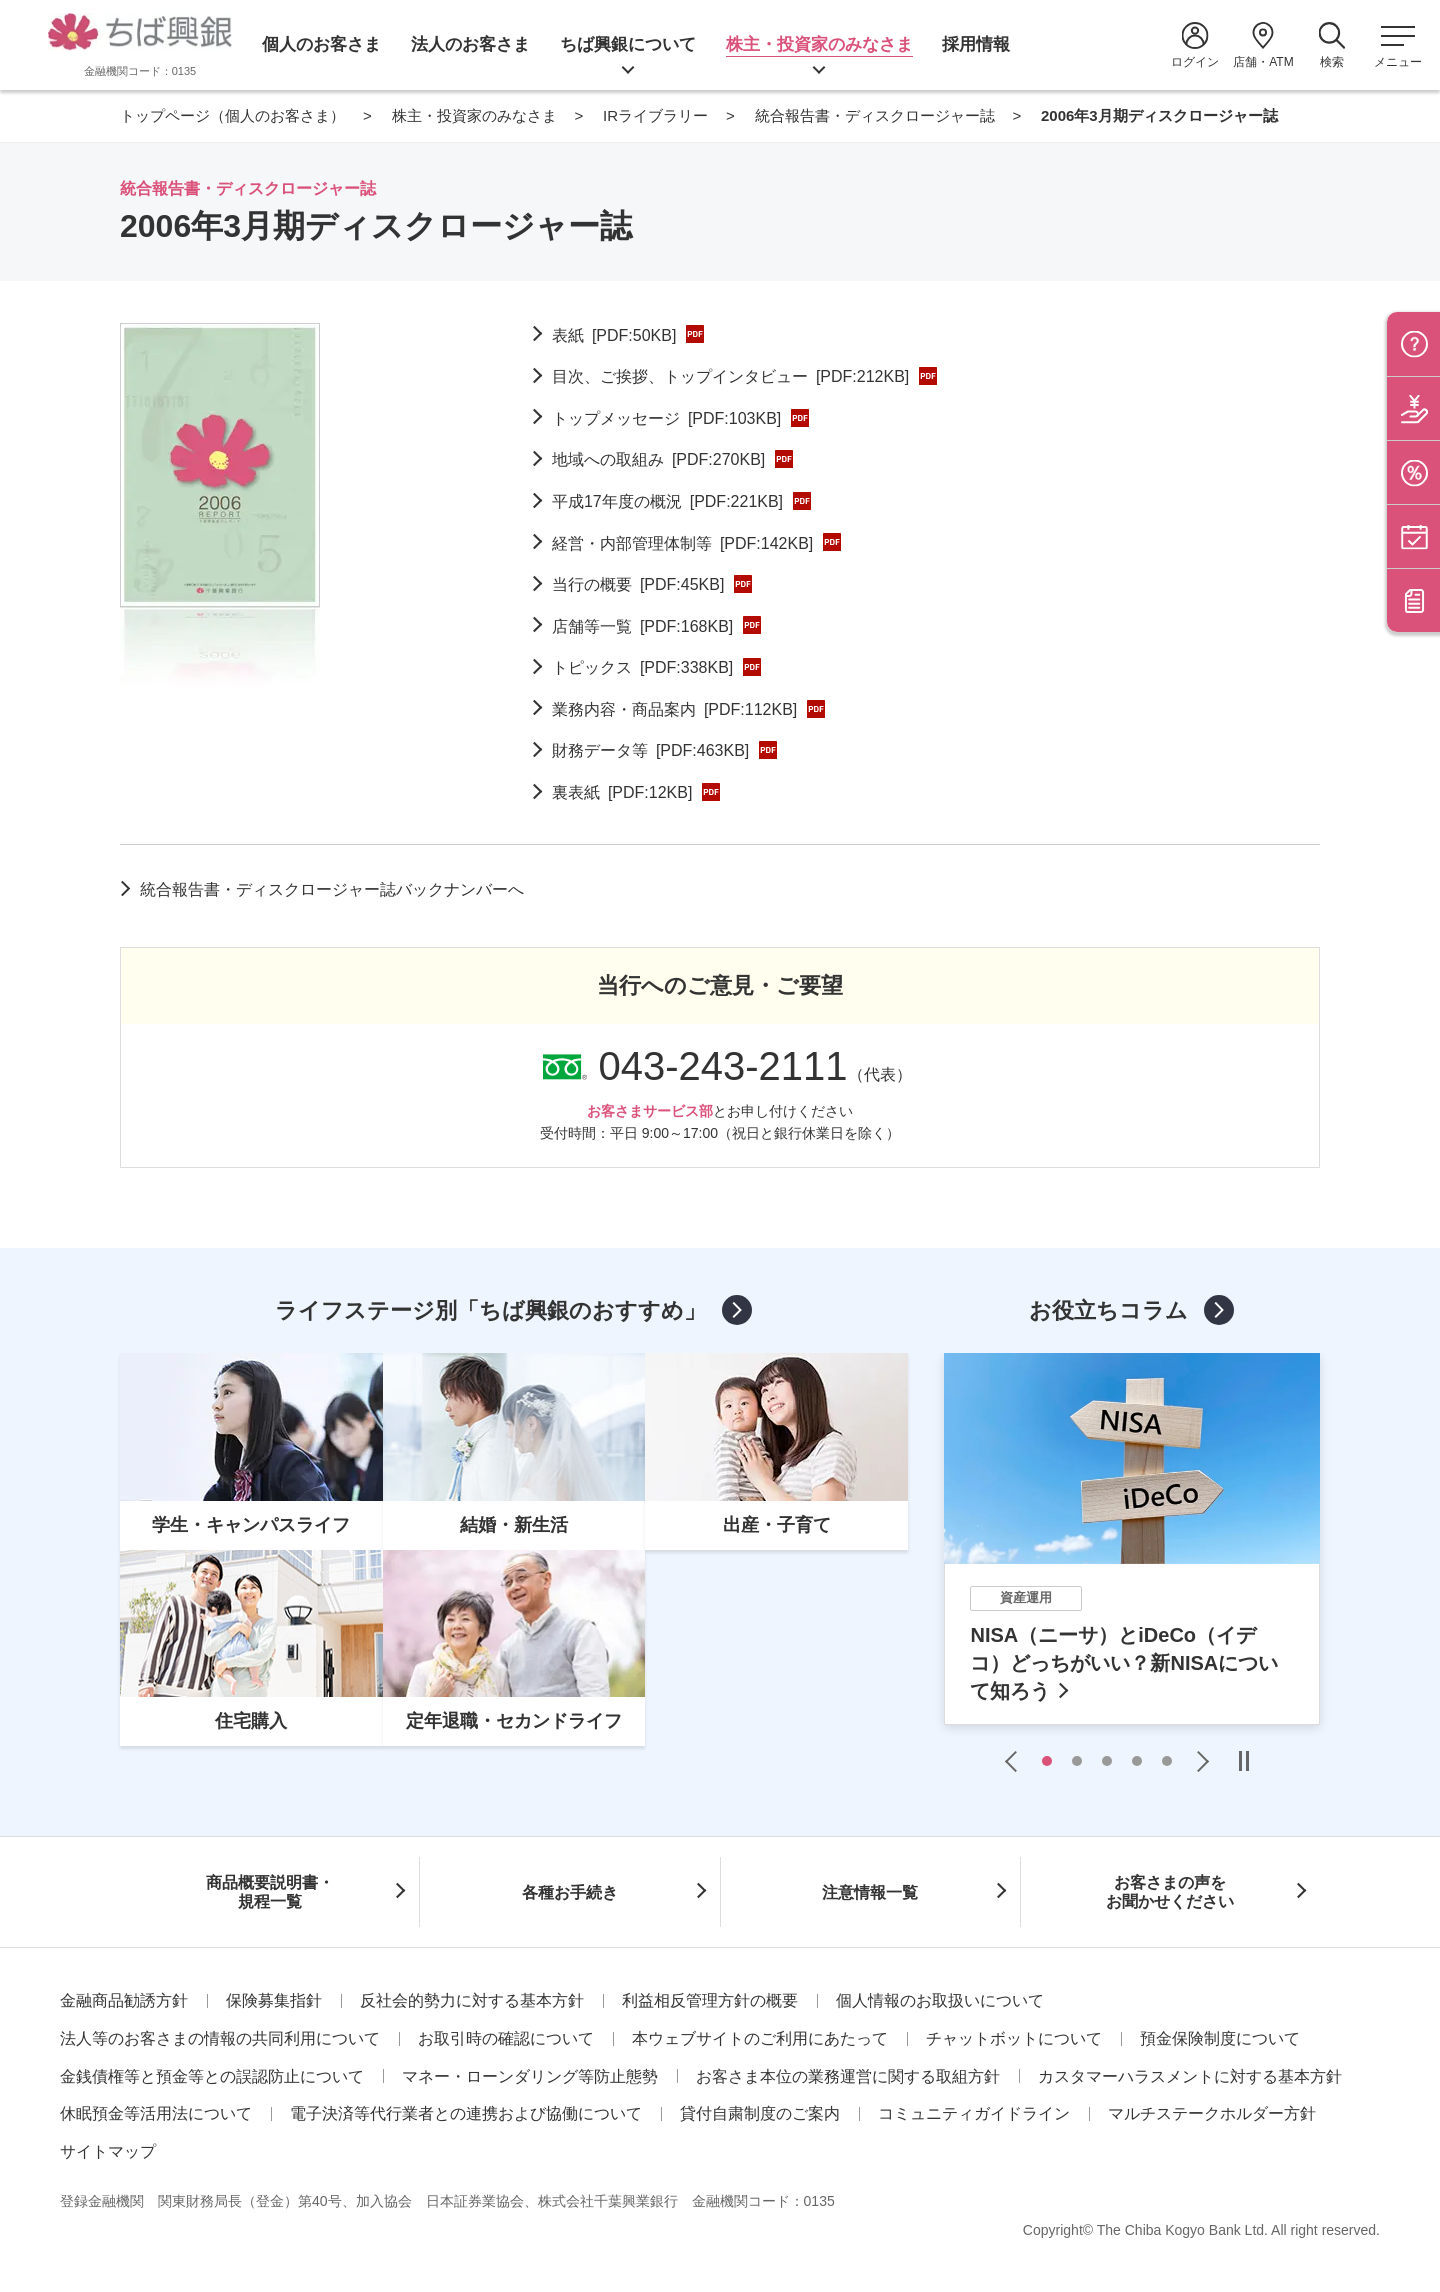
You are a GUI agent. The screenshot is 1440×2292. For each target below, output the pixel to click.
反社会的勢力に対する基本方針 (472, 2000)
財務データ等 (650, 750)
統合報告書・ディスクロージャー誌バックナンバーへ (332, 889)
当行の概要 (638, 584)
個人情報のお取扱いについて (940, 2000)
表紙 (614, 335)
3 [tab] (1107, 1761)
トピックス (642, 667)
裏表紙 (622, 792)
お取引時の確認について (506, 2038)
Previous (1016, 1761)
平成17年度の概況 (667, 501)
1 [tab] (1047, 1761)
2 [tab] (1077, 1761)
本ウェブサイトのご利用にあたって (760, 2038)
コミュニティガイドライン (974, 2113)
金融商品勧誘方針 (124, 2000)
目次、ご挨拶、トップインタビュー (730, 376)
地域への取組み (658, 459)
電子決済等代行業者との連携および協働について (466, 2113)
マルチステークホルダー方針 (1212, 2113)
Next (1198, 1761)
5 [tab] (1167, 1761)
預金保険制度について (1220, 2038)
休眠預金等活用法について (156, 2113)
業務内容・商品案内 (674, 709)
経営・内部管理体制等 (682, 543)
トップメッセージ (666, 418)
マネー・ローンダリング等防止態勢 (530, 2076)
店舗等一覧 (642, 626)
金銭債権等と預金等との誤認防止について (212, 2076)
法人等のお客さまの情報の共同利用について (220, 2038)
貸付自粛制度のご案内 (760, 2113)
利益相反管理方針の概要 (710, 2000)
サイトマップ (108, 2151)
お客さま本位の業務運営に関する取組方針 (848, 2076)
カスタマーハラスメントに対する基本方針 (1190, 2076)
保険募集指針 (274, 2000)
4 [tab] (1137, 1761)
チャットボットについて (1014, 2038)
